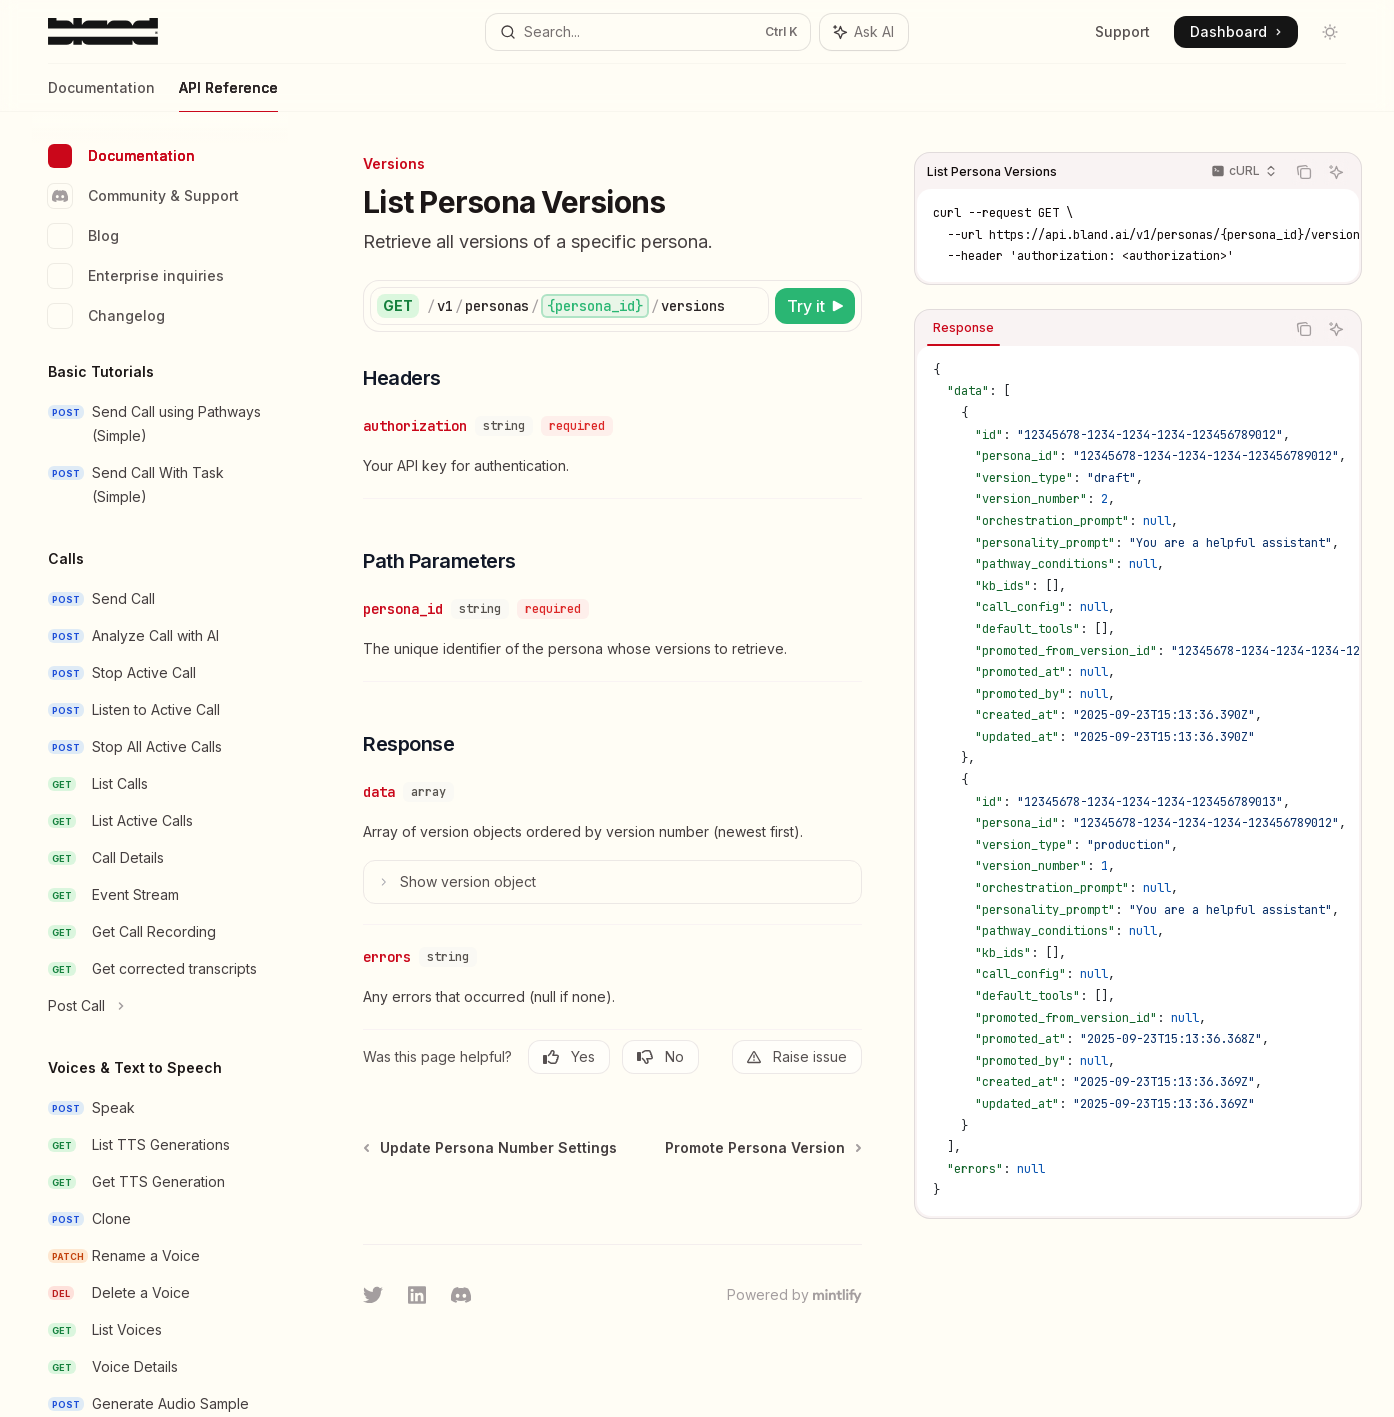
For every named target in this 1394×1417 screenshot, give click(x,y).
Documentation (101, 95)
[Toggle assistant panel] (864, 32)
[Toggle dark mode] (1330, 32)
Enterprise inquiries (136, 276)
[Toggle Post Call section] (160, 1006)
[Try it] (815, 306)
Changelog (106, 316)
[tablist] (1100, 329)
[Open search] (648, 32)
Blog (83, 236)
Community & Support (143, 196)
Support (1122, 31)
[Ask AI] (1336, 172)
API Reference (228, 95)
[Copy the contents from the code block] (1304, 172)
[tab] (963, 328)
